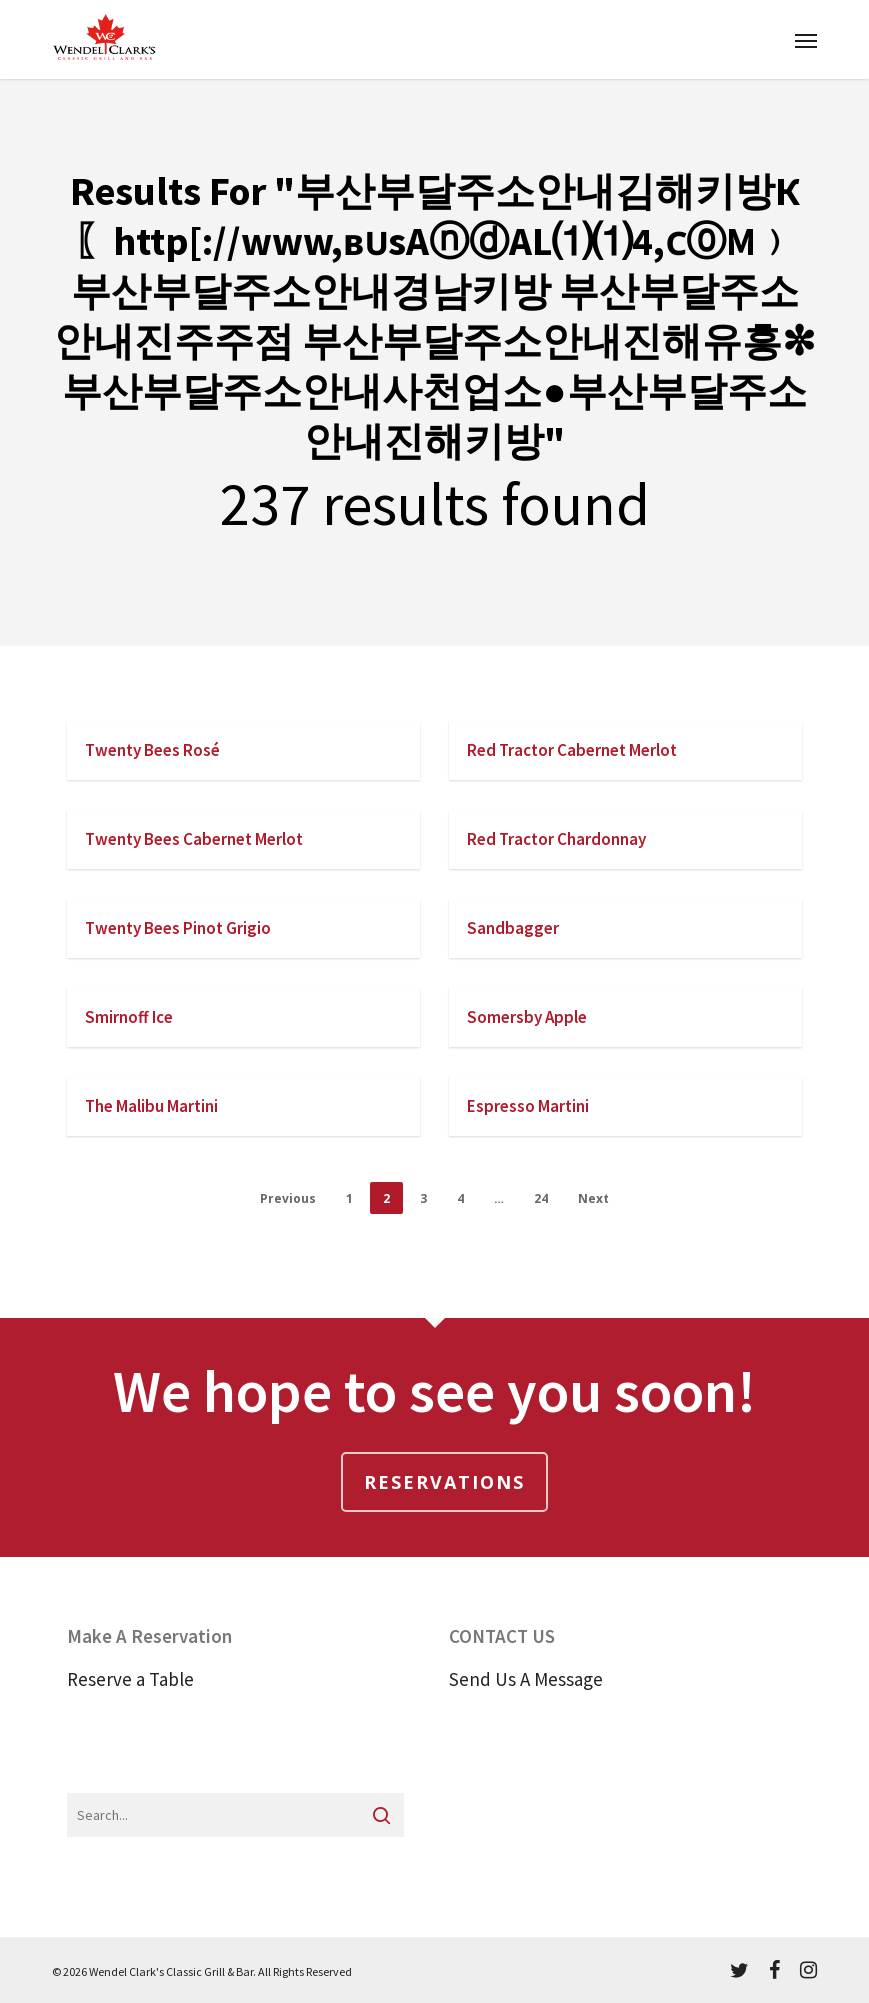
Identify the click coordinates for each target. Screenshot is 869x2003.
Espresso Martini (528, 1106)
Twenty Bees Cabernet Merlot (194, 839)
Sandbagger (513, 928)
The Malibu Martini (151, 1106)
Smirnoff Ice (129, 1017)
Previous (288, 1198)
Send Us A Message (526, 1679)
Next (593, 1198)
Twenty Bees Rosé (152, 750)
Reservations (444, 1482)
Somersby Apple (527, 1017)
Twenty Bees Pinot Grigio (178, 928)
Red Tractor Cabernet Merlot (572, 750)
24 (541, 1198)
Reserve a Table (130, 1679)
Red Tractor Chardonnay (556, 839)
